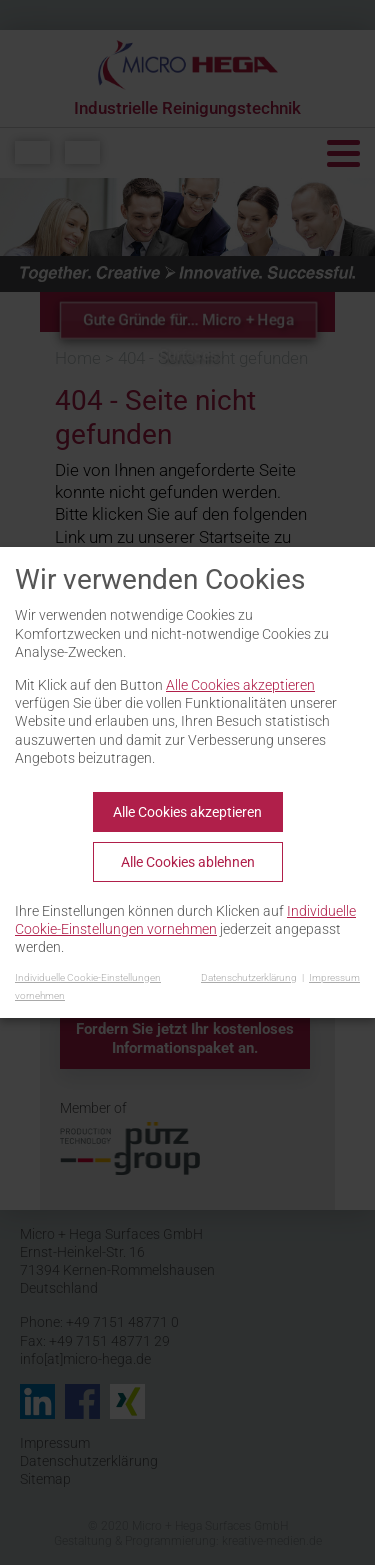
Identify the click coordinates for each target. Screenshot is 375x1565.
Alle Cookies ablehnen (188, 862)
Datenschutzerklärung (249, 977)
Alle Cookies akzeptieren (240, 685)
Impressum (334, 977)
